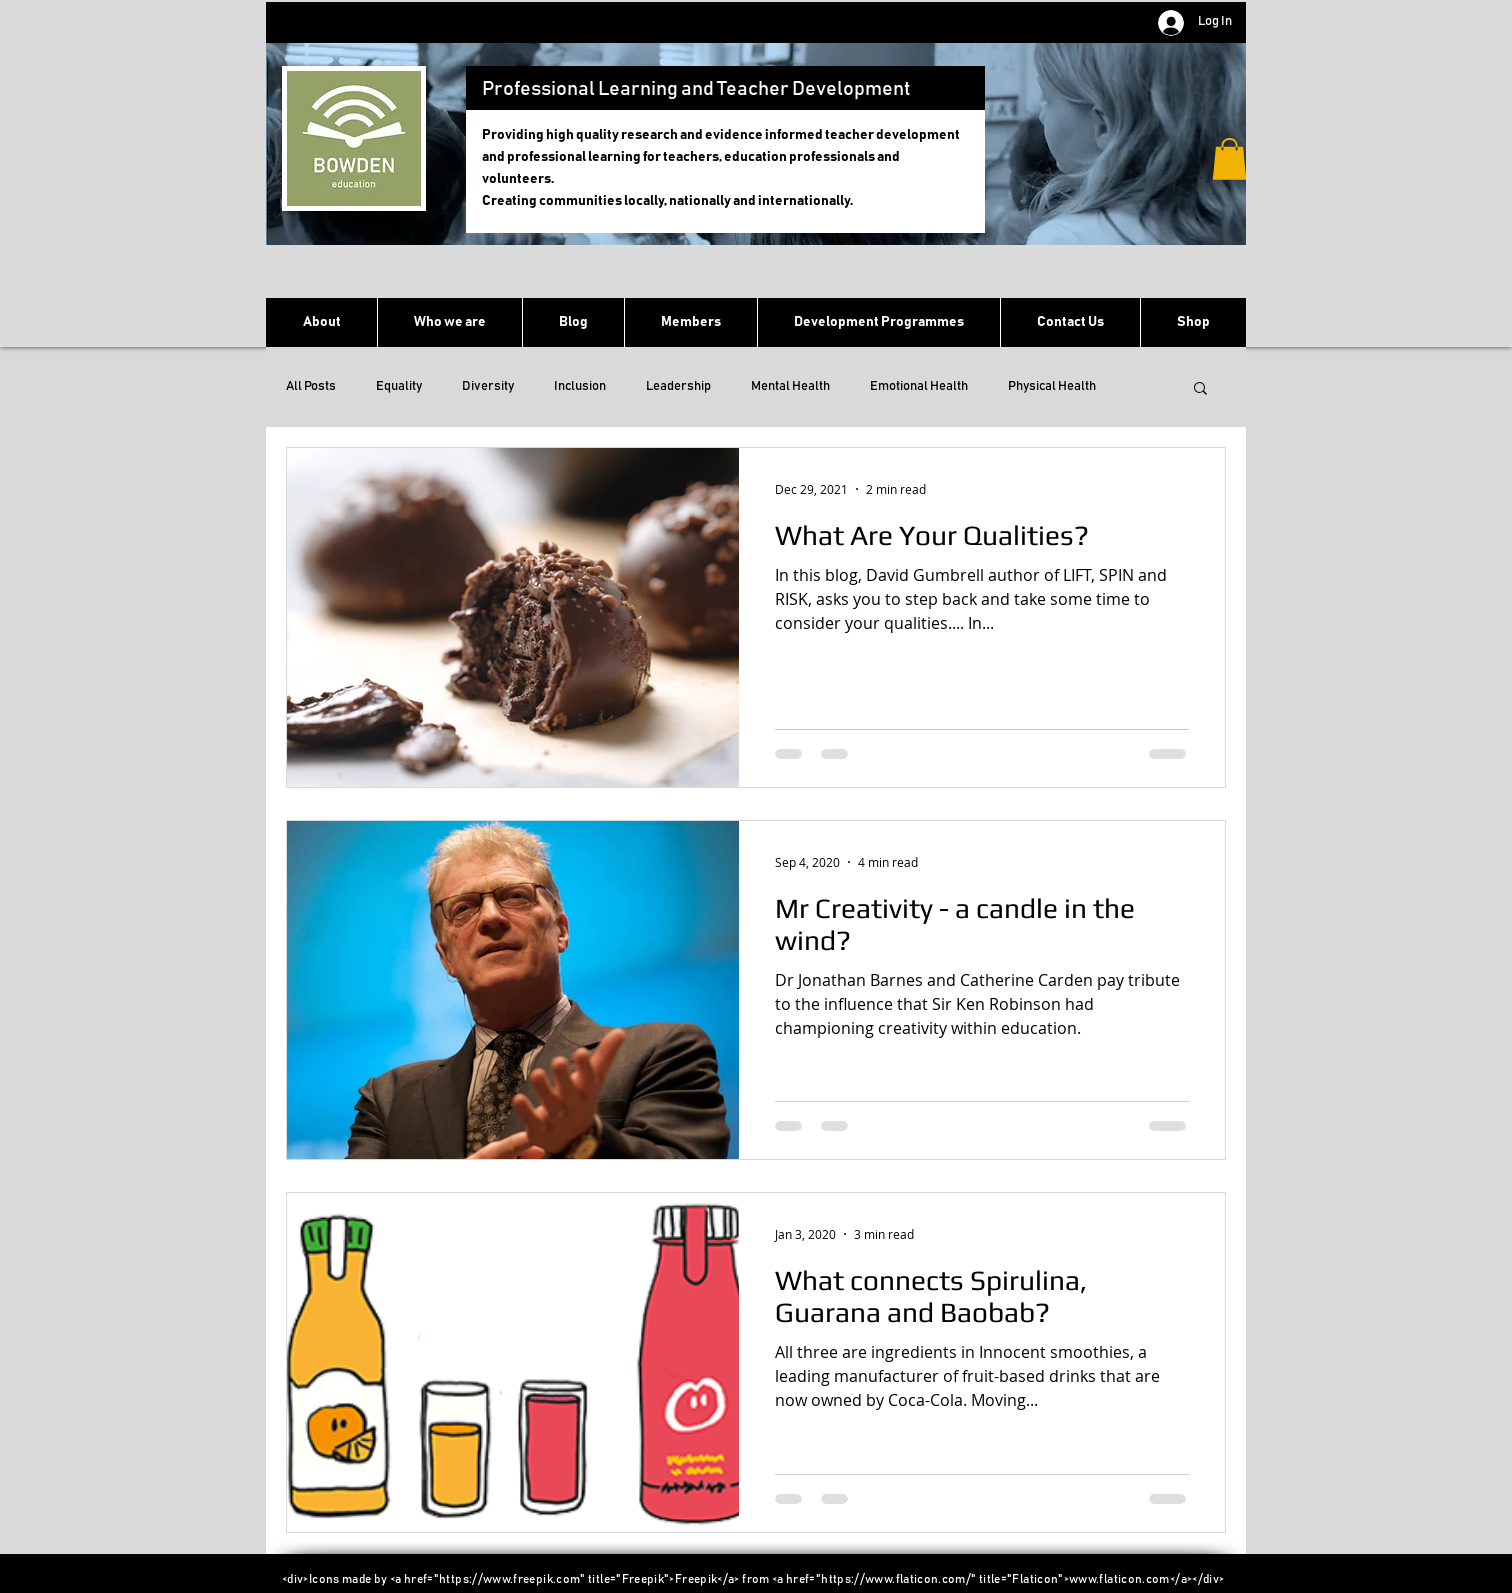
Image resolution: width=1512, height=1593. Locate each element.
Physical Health (1052, 386)
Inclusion (580, 386)
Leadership (678, 386)
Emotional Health (919, 386)
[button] (1229, 159)
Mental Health (790, 386)
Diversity (488, 386)
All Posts (311, 386)
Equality (399, 386)
